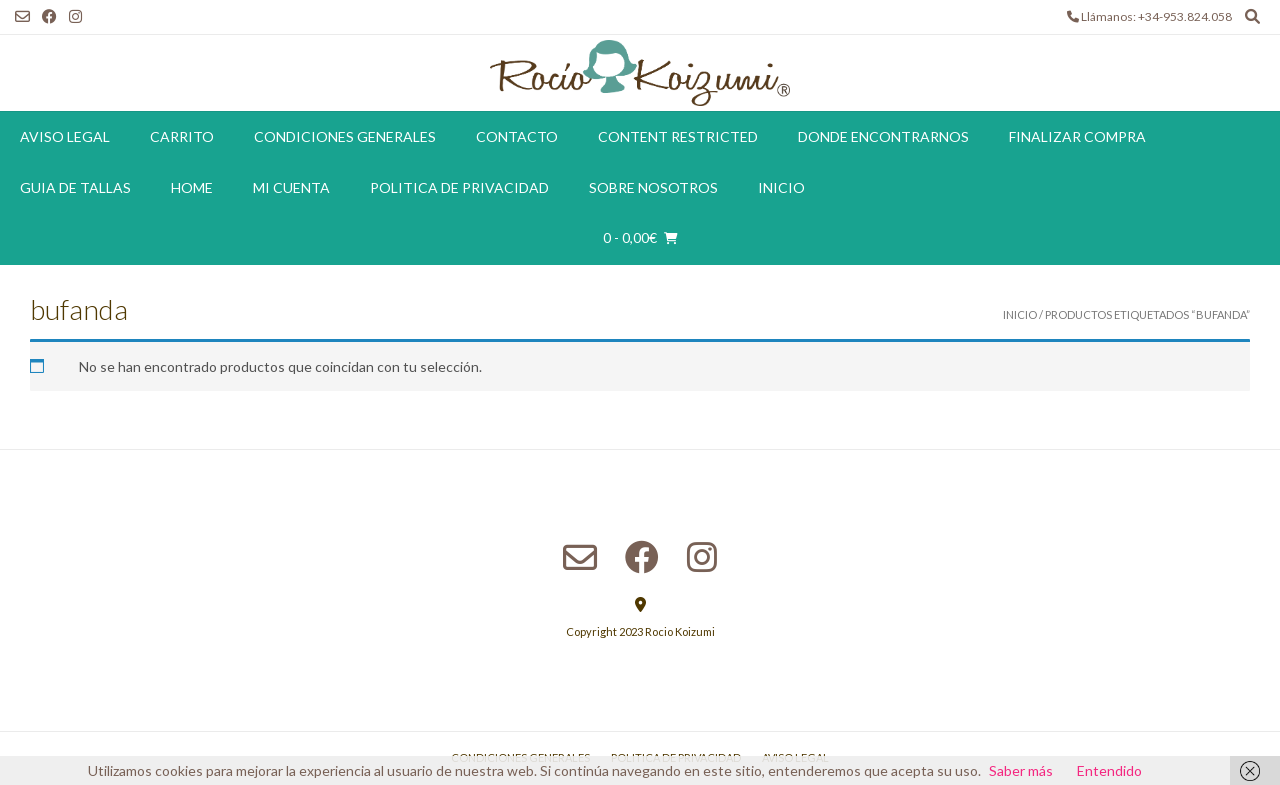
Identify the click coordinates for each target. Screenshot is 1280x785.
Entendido (1109, 770)
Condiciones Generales (345, 136)
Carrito (182, 136)
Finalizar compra (1077, 136)
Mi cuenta (291, 187)
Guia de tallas (75, 187)
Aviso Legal (65, 136)
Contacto (517, 136)
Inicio (781, 187)
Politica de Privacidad (459, 187)
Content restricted (678, 136)
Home (192, 187)
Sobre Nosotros (653, 187)
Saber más (1021, 770)
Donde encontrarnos (883, 136)
